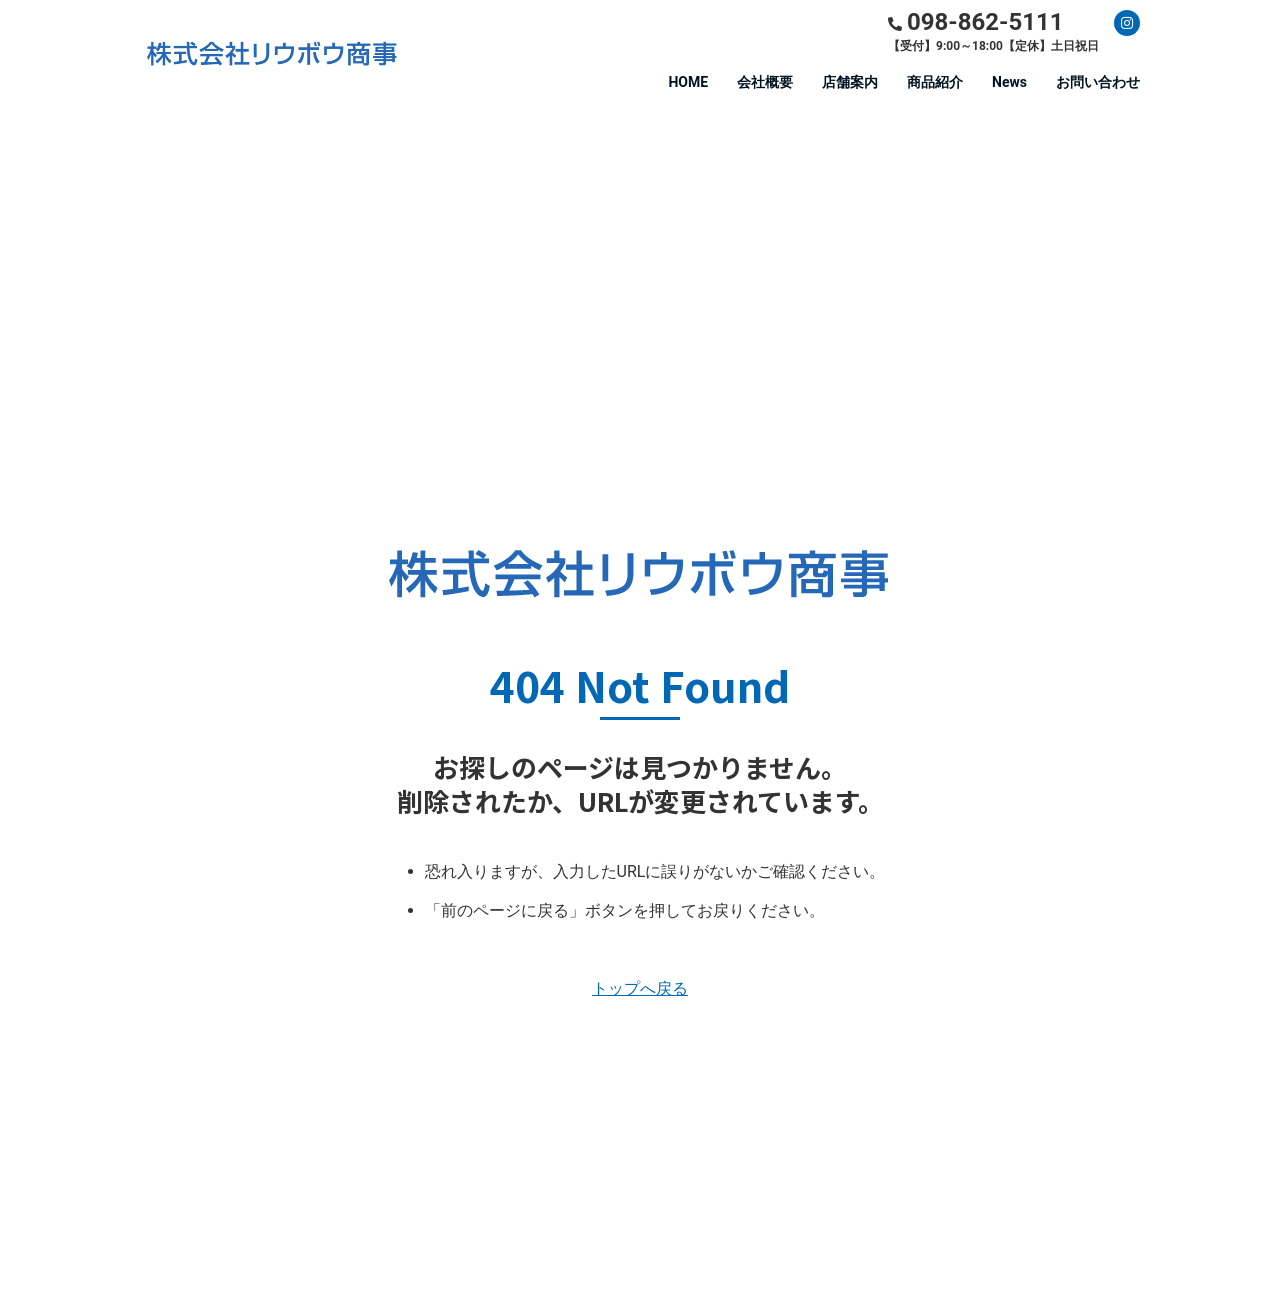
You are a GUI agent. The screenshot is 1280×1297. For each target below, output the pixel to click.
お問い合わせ (1098, 82)
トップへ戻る (640, 988)
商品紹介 (935, 82)
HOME (688, 82)
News (1009, 82)
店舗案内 (850, 82)
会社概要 (765, 82)
